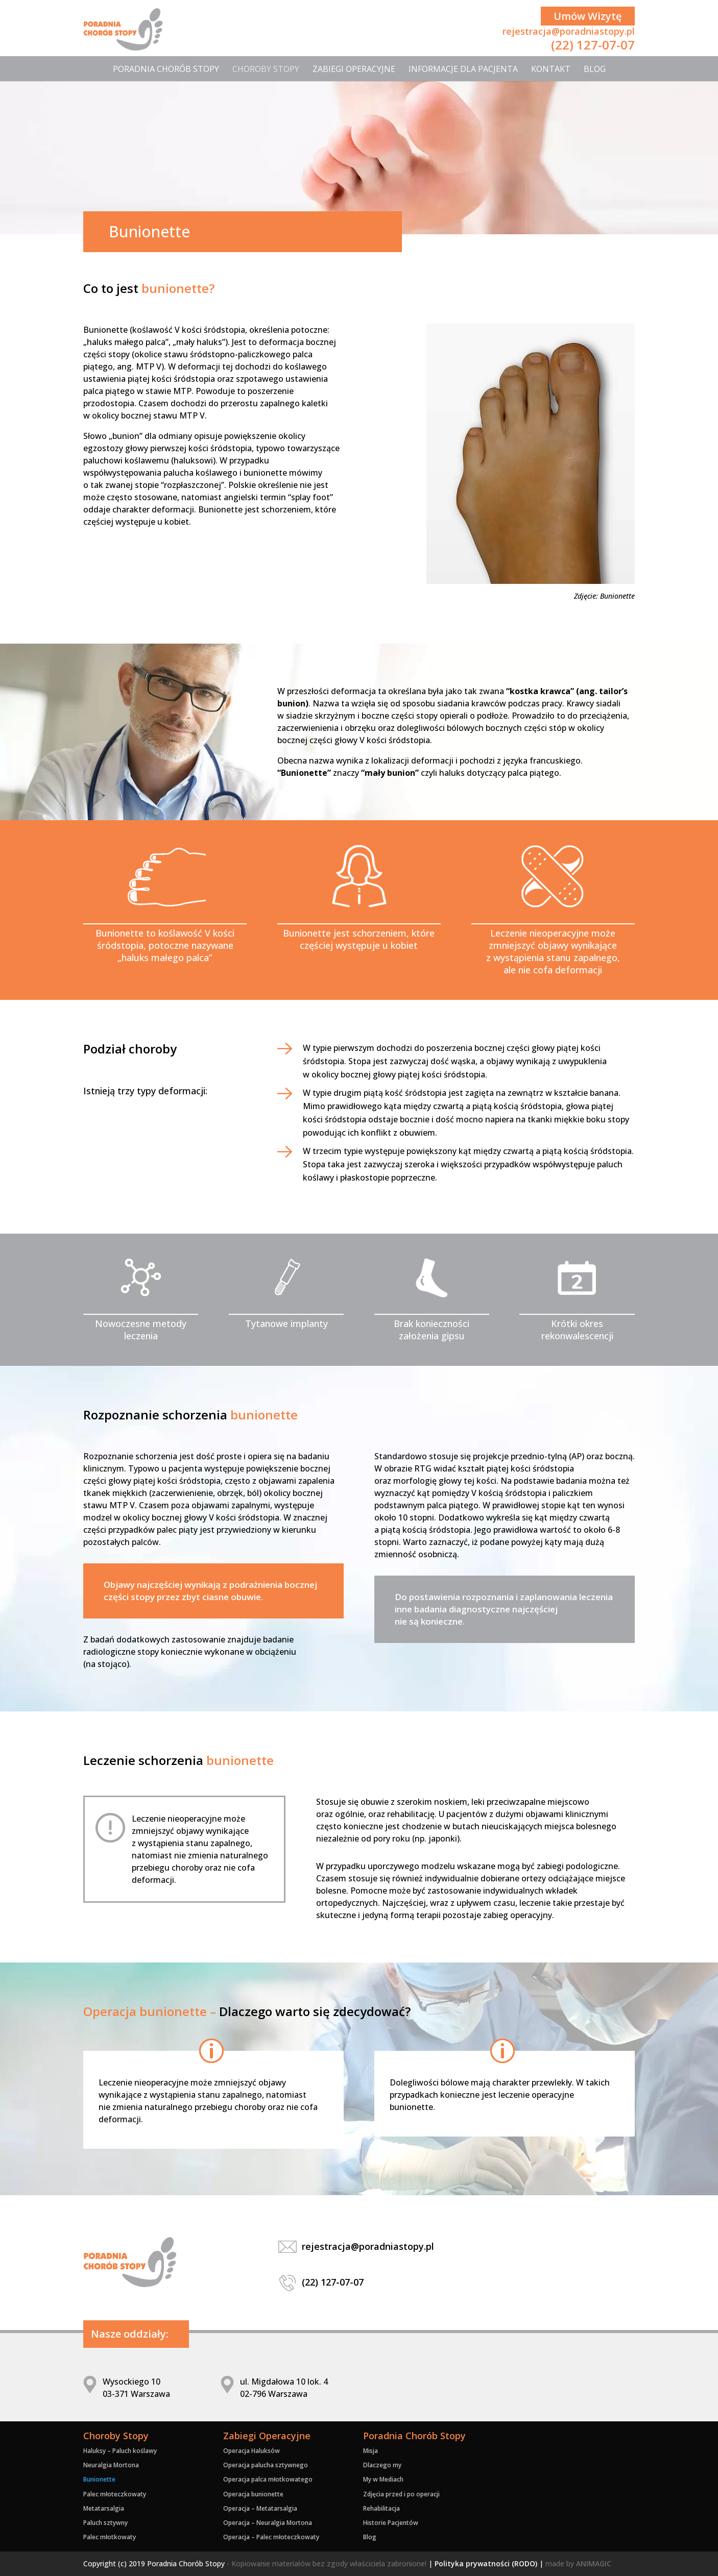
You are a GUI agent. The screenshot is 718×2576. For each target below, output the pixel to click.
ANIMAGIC (593, 2563)
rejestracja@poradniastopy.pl (568, 31)
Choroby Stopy (265, 69)
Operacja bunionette (253, 2494)
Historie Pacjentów (390, 2522)
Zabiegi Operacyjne (354, 69)
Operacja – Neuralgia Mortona (267, 2522)
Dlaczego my (382, 2465)
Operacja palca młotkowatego (268, 2479)
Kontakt (550, 69)
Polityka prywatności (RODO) (486, 2563)
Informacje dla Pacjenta (463, 69)
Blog (595, 69)
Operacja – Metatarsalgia (260, 2508)
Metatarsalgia (103, 2508)
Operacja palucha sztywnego (265, 2465)
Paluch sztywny (105, 2522)
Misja (370, 2450)
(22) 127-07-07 (593, 44)
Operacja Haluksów (251, 2450)
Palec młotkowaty (109, 2537)
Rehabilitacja (381, 2508)
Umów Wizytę (588, 16)
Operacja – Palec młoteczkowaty (271, 2537)
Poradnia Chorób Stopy (166, 69)
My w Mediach (383, 2479)
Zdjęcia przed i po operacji (401, 2494)
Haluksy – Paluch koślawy (120, 2450)
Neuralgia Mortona (111, 2465)
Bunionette (99, 2479)
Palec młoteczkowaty (114, 2494)
